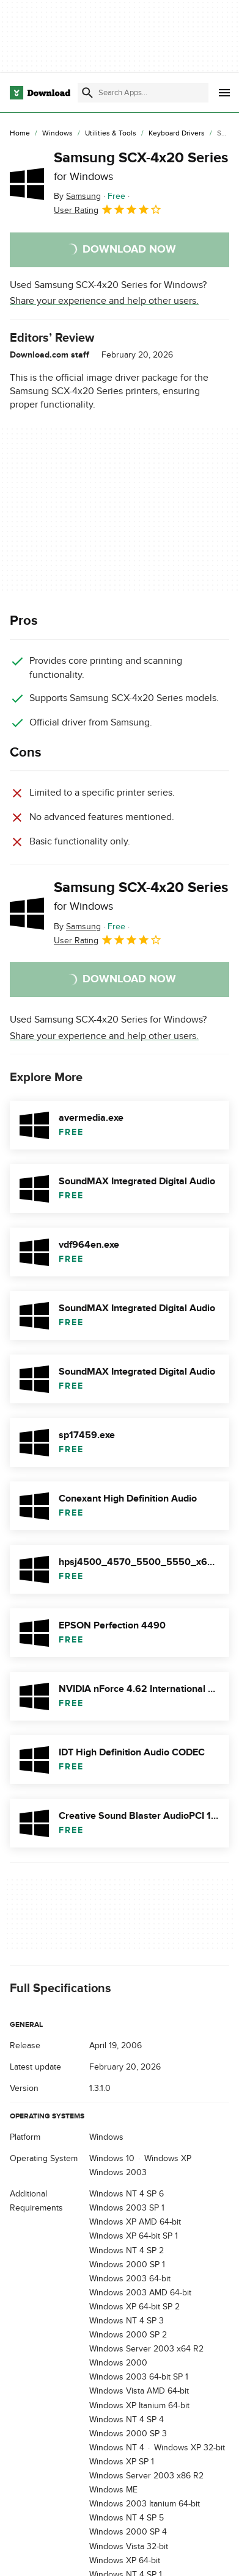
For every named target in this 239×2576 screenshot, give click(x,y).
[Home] (20, 134)
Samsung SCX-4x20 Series (141, 166)
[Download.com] (40, 92)
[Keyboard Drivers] (177, 134)
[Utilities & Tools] (110, 134)
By (77, 196)
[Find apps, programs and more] (143, 93)
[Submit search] (87, 93)
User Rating (108, 209)
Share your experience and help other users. (104, 301)
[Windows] (57, 134)
